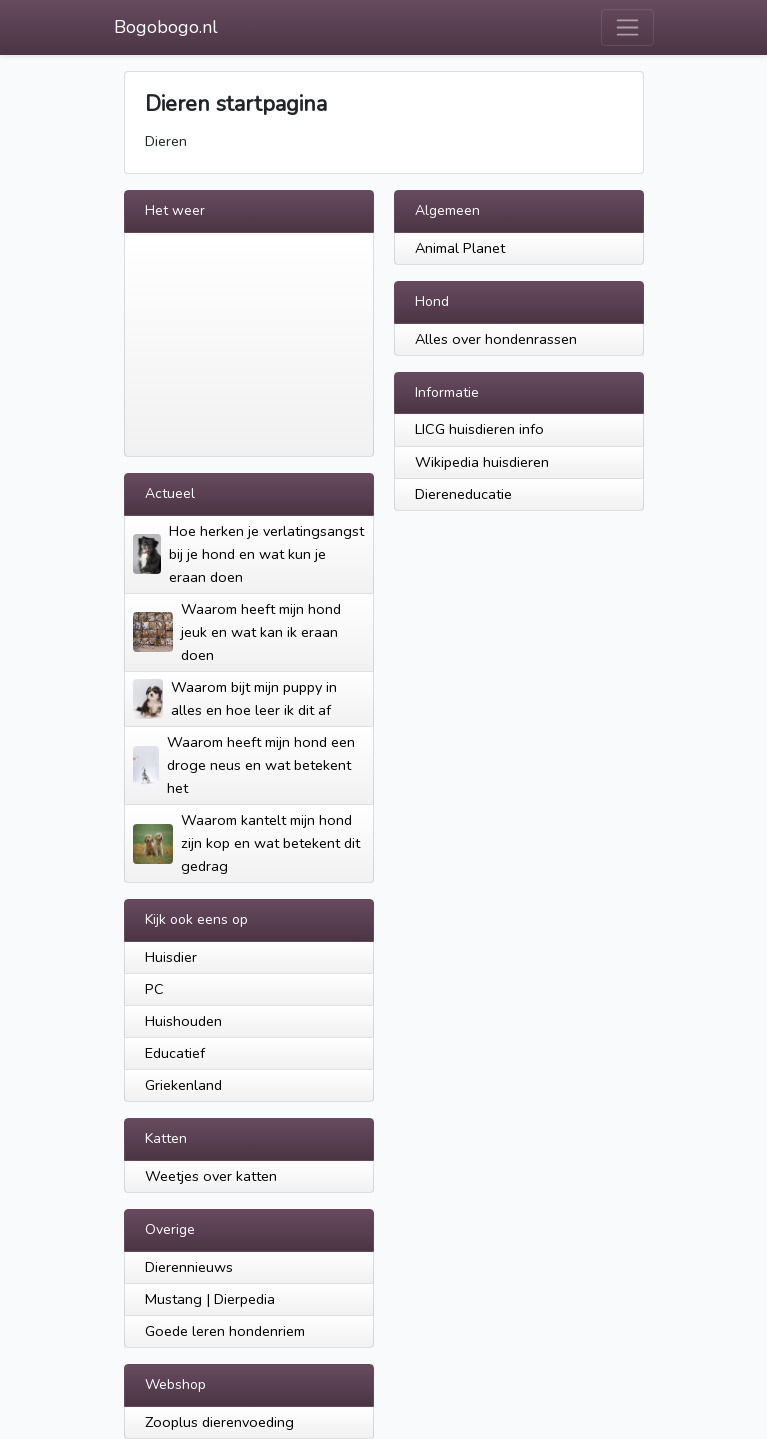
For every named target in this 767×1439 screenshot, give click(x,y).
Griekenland (183, 1085)
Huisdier (171, 957)
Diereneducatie (463, 494)
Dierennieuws (189, 1267)
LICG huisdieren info (479, 429)
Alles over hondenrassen (496, 339)
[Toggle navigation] (627, 27)
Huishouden (183, 1021)
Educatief (175, 1053)
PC (154, 989)
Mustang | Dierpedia (210, 1299)
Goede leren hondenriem (225, 1331)
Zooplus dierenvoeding (219, 1422)
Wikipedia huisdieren (482, 462)
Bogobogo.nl (166, 27)
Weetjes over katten (211, 1176)
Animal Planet (460, 248)
